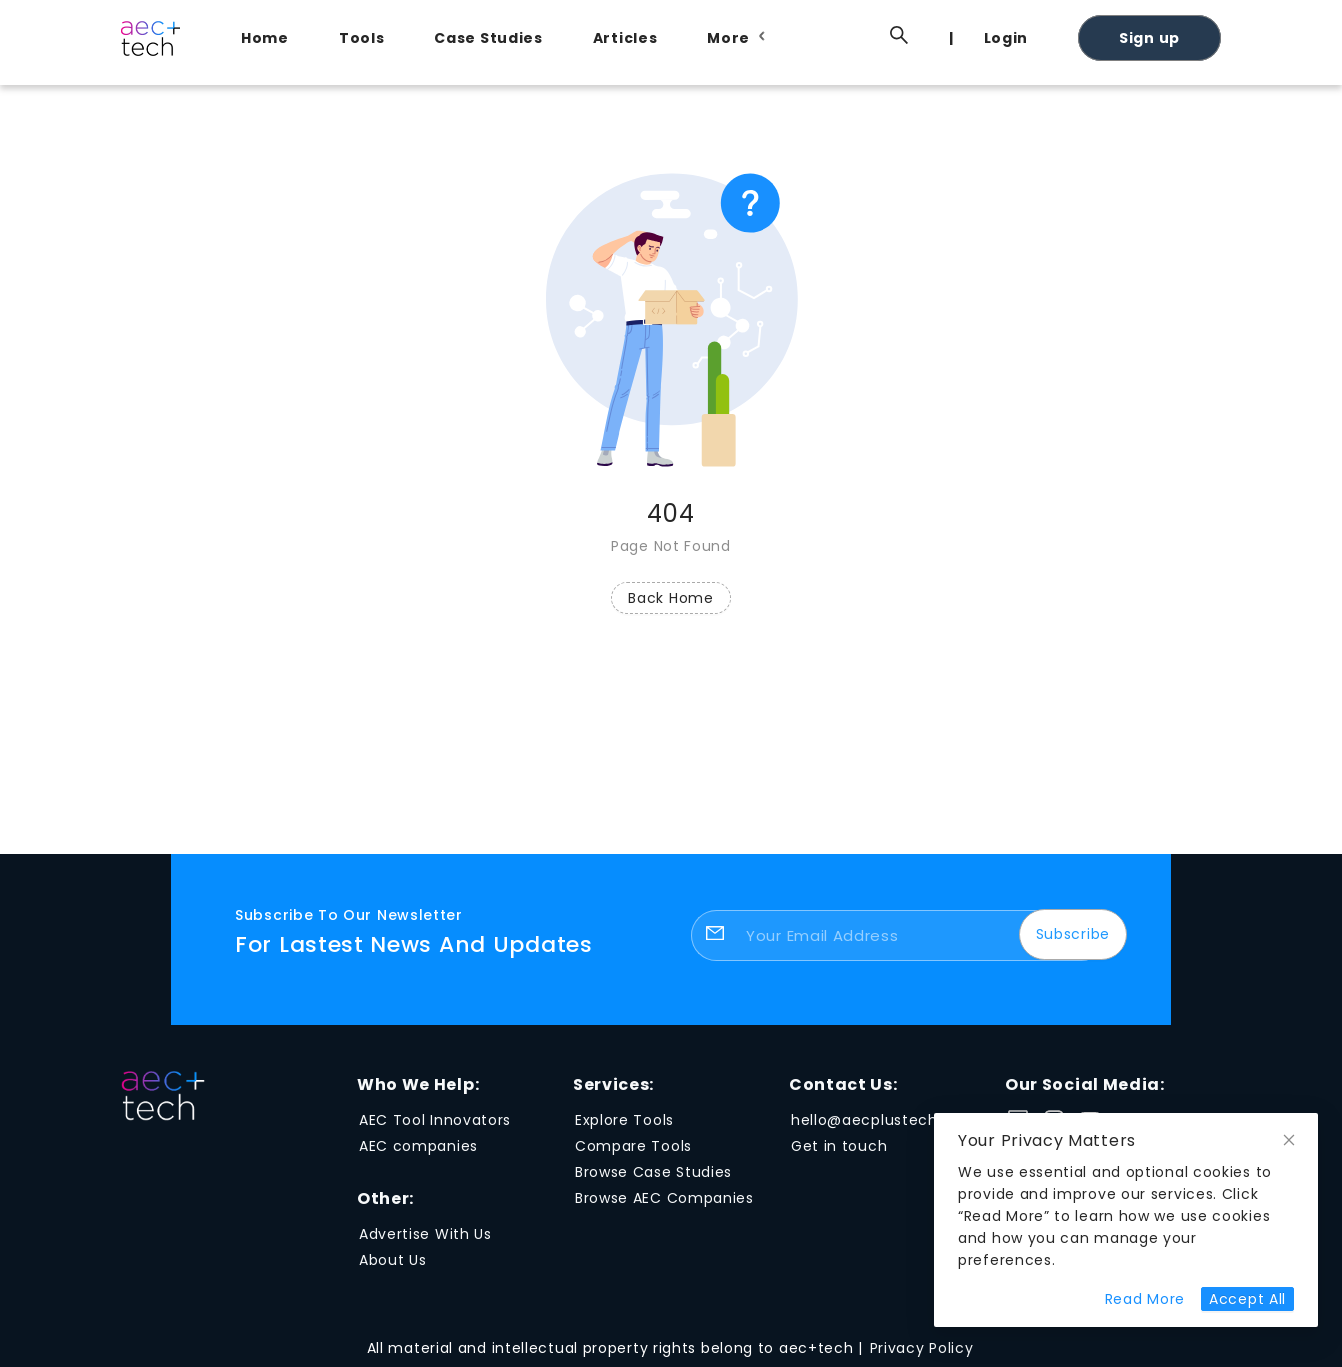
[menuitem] (270, 38)
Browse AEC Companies (664, 1198)
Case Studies (488, 38)
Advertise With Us (425, 1234)
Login (1006, 38)
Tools (362, 38)
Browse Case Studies (653, 1172)
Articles (625, 38)
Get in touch (839, 1146)
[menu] (721, 37)
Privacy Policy (922, 1348)
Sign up (1149, 38)
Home (265, 38)
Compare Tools (633, 1146)
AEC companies (418, 1146)
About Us (393, 1260)
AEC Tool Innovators (435, 1120)
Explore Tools (624, 1120)
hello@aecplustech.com (884, 1120)
